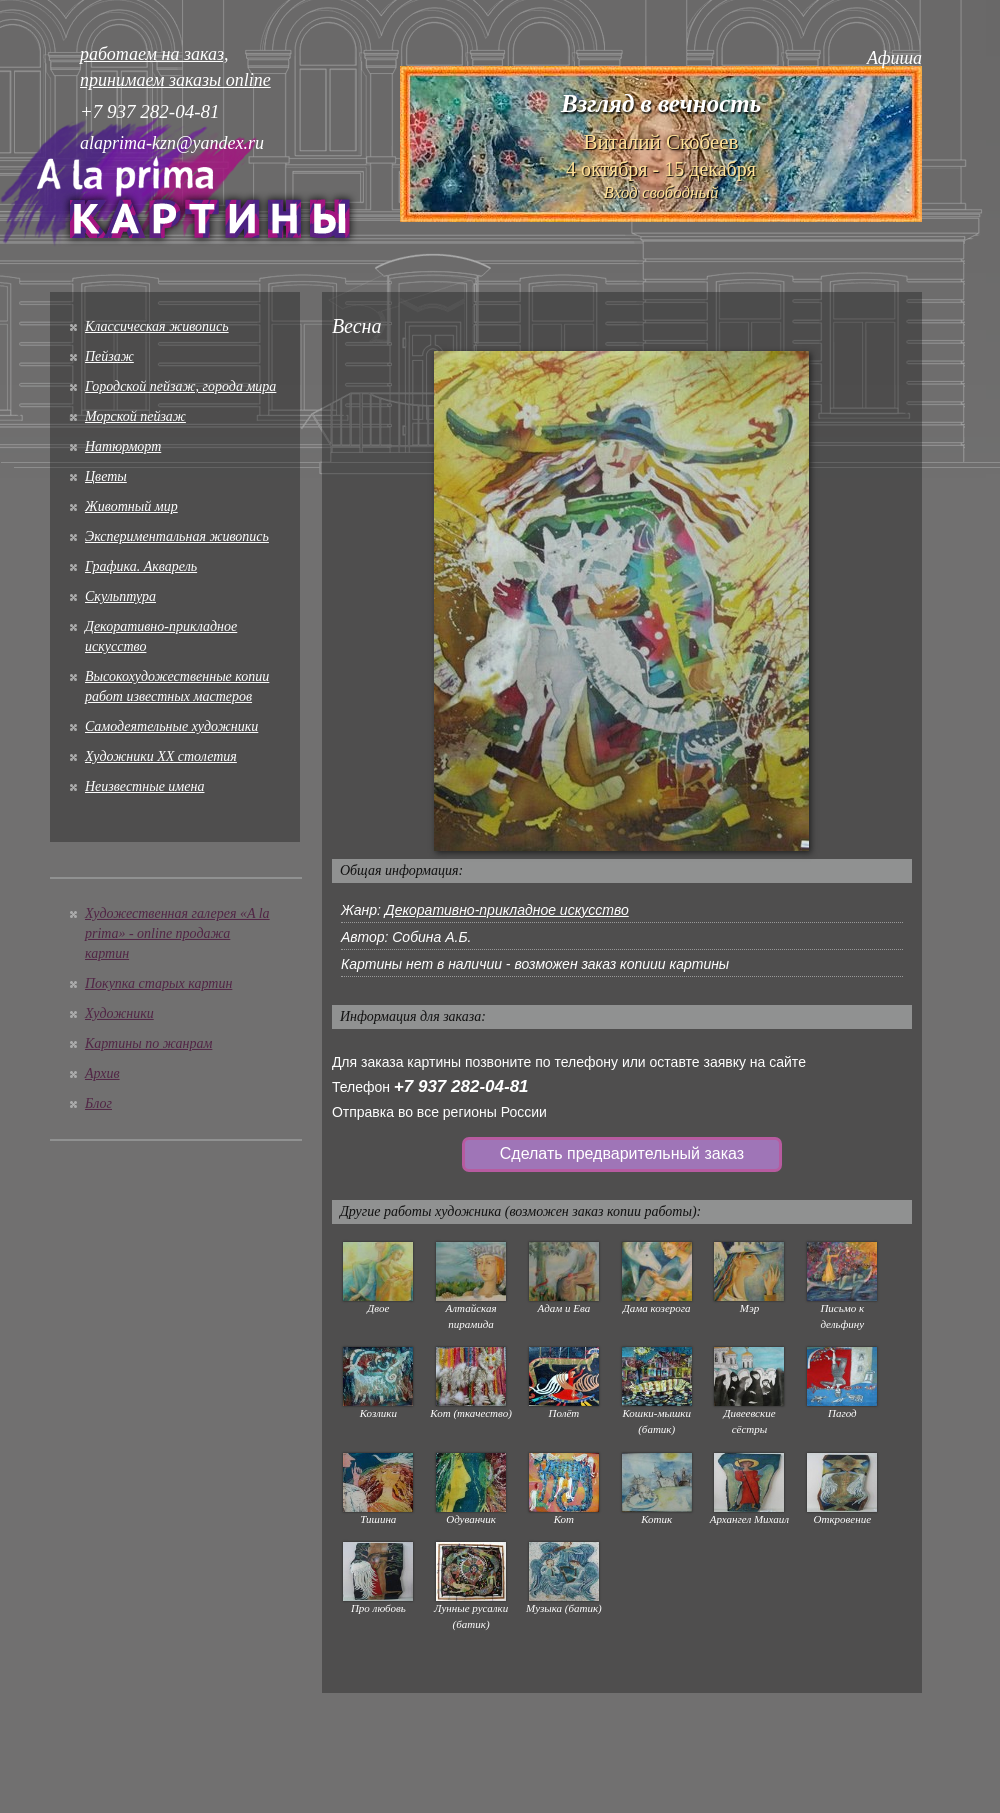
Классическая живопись (157, 326)
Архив (102, 1073)
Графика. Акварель (141, 566)
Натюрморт (123, 446)
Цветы (106, 476)
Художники (119, 1013)
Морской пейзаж (135, 416)
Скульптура (120, 596)
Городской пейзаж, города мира (180, 386)
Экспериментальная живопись (177, 536)
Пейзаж (109, 356)
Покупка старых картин (158, 983)
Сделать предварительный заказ (622, 1153)
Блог (98, 1103)
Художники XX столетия (161, 756)
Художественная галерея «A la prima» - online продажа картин (177, 933)
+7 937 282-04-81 (461, 1086)
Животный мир (131, 506)
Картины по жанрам (148, 1043)
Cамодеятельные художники (171, 726)
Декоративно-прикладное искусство (507, 910)
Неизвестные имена (144, 786)
